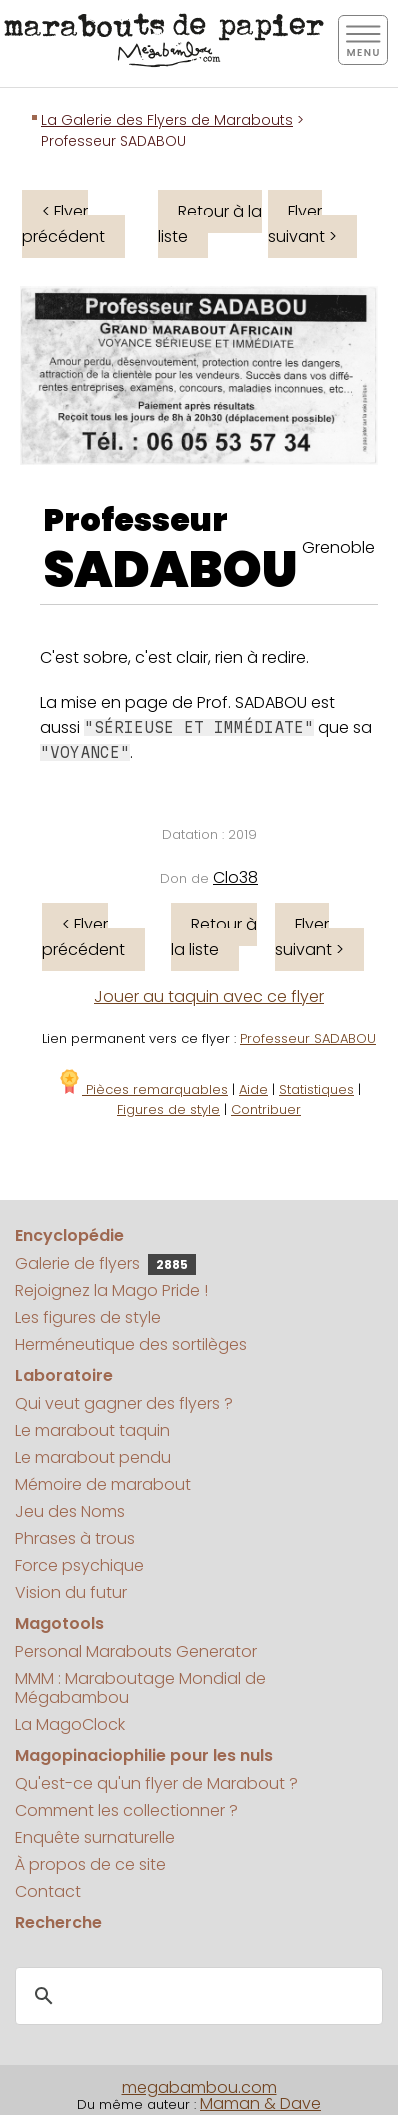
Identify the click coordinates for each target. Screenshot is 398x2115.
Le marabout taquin (92, 1430)
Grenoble (338, 547)
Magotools (59, 1623)
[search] (196, 1996)
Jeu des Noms (70, 1511)
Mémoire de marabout (103, 1484)
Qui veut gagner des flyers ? (124, 1403)
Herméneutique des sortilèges (131, 1344)
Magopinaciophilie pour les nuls (144, 1755)
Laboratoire (64, 1375)
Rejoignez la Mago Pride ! (111, 1290)
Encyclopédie (69, 1235)
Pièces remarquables (142, 1089)
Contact (48, 1891)
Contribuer (266, 1109)
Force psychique (79, 1565)
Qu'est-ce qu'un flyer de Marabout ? (156, 1783)
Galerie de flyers (105, 1263)
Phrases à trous (75, 1538)
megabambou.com (199, 2087)
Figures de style (168, 1109)
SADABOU (170, 570)
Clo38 (235, 877)
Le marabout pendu (93, 1457)
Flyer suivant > (302, 224)
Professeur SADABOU (308, 1038)
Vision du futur (71, 1592)
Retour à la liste (210, 224)
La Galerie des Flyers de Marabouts (167, 120)
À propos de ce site (90, 1864)
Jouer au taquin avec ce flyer (209, 996)
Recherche (58, 1922)
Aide (253, 1089)
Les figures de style (88, 1317)
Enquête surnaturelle (95, 1837)
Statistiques (316, 1089)
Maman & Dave (260, 2103)
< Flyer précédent (63, 224)
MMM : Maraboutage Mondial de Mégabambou (140, 1688)
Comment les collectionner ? (126, 1810)
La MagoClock (70, 1724)
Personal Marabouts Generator (136, 1651)
